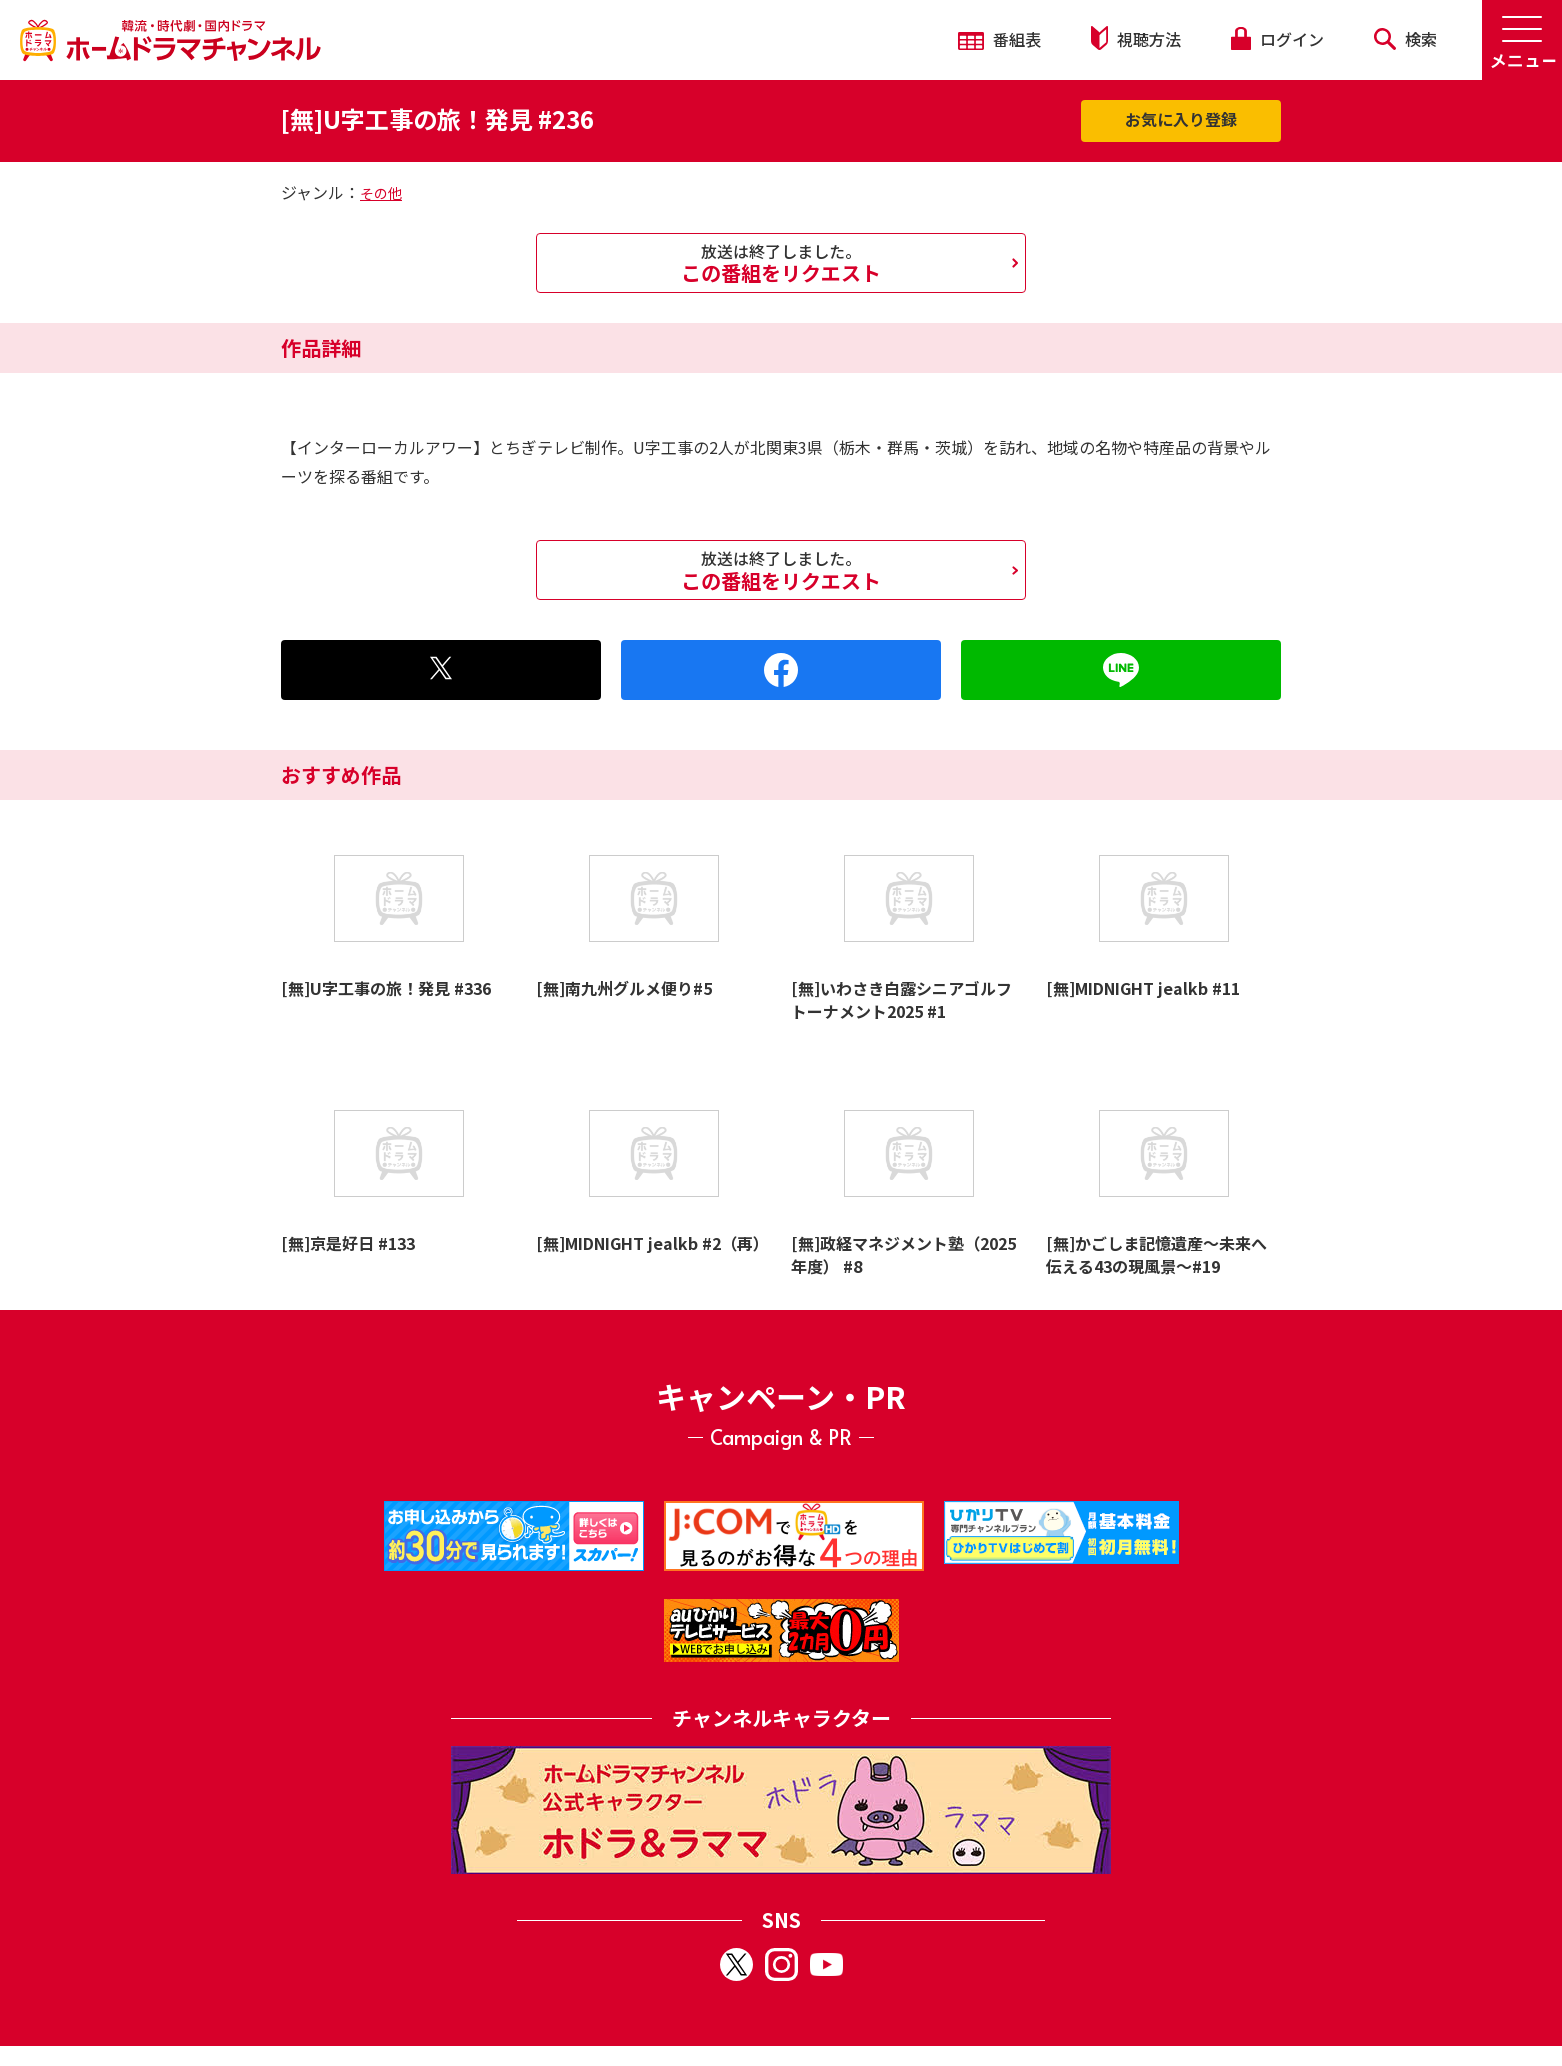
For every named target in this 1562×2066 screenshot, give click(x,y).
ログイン (1277, 39)
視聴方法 (1136, 38)
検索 (1405, 39)
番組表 (999, 39)
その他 (381, 193)
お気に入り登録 (1181, 119)
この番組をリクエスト (781, 263)
